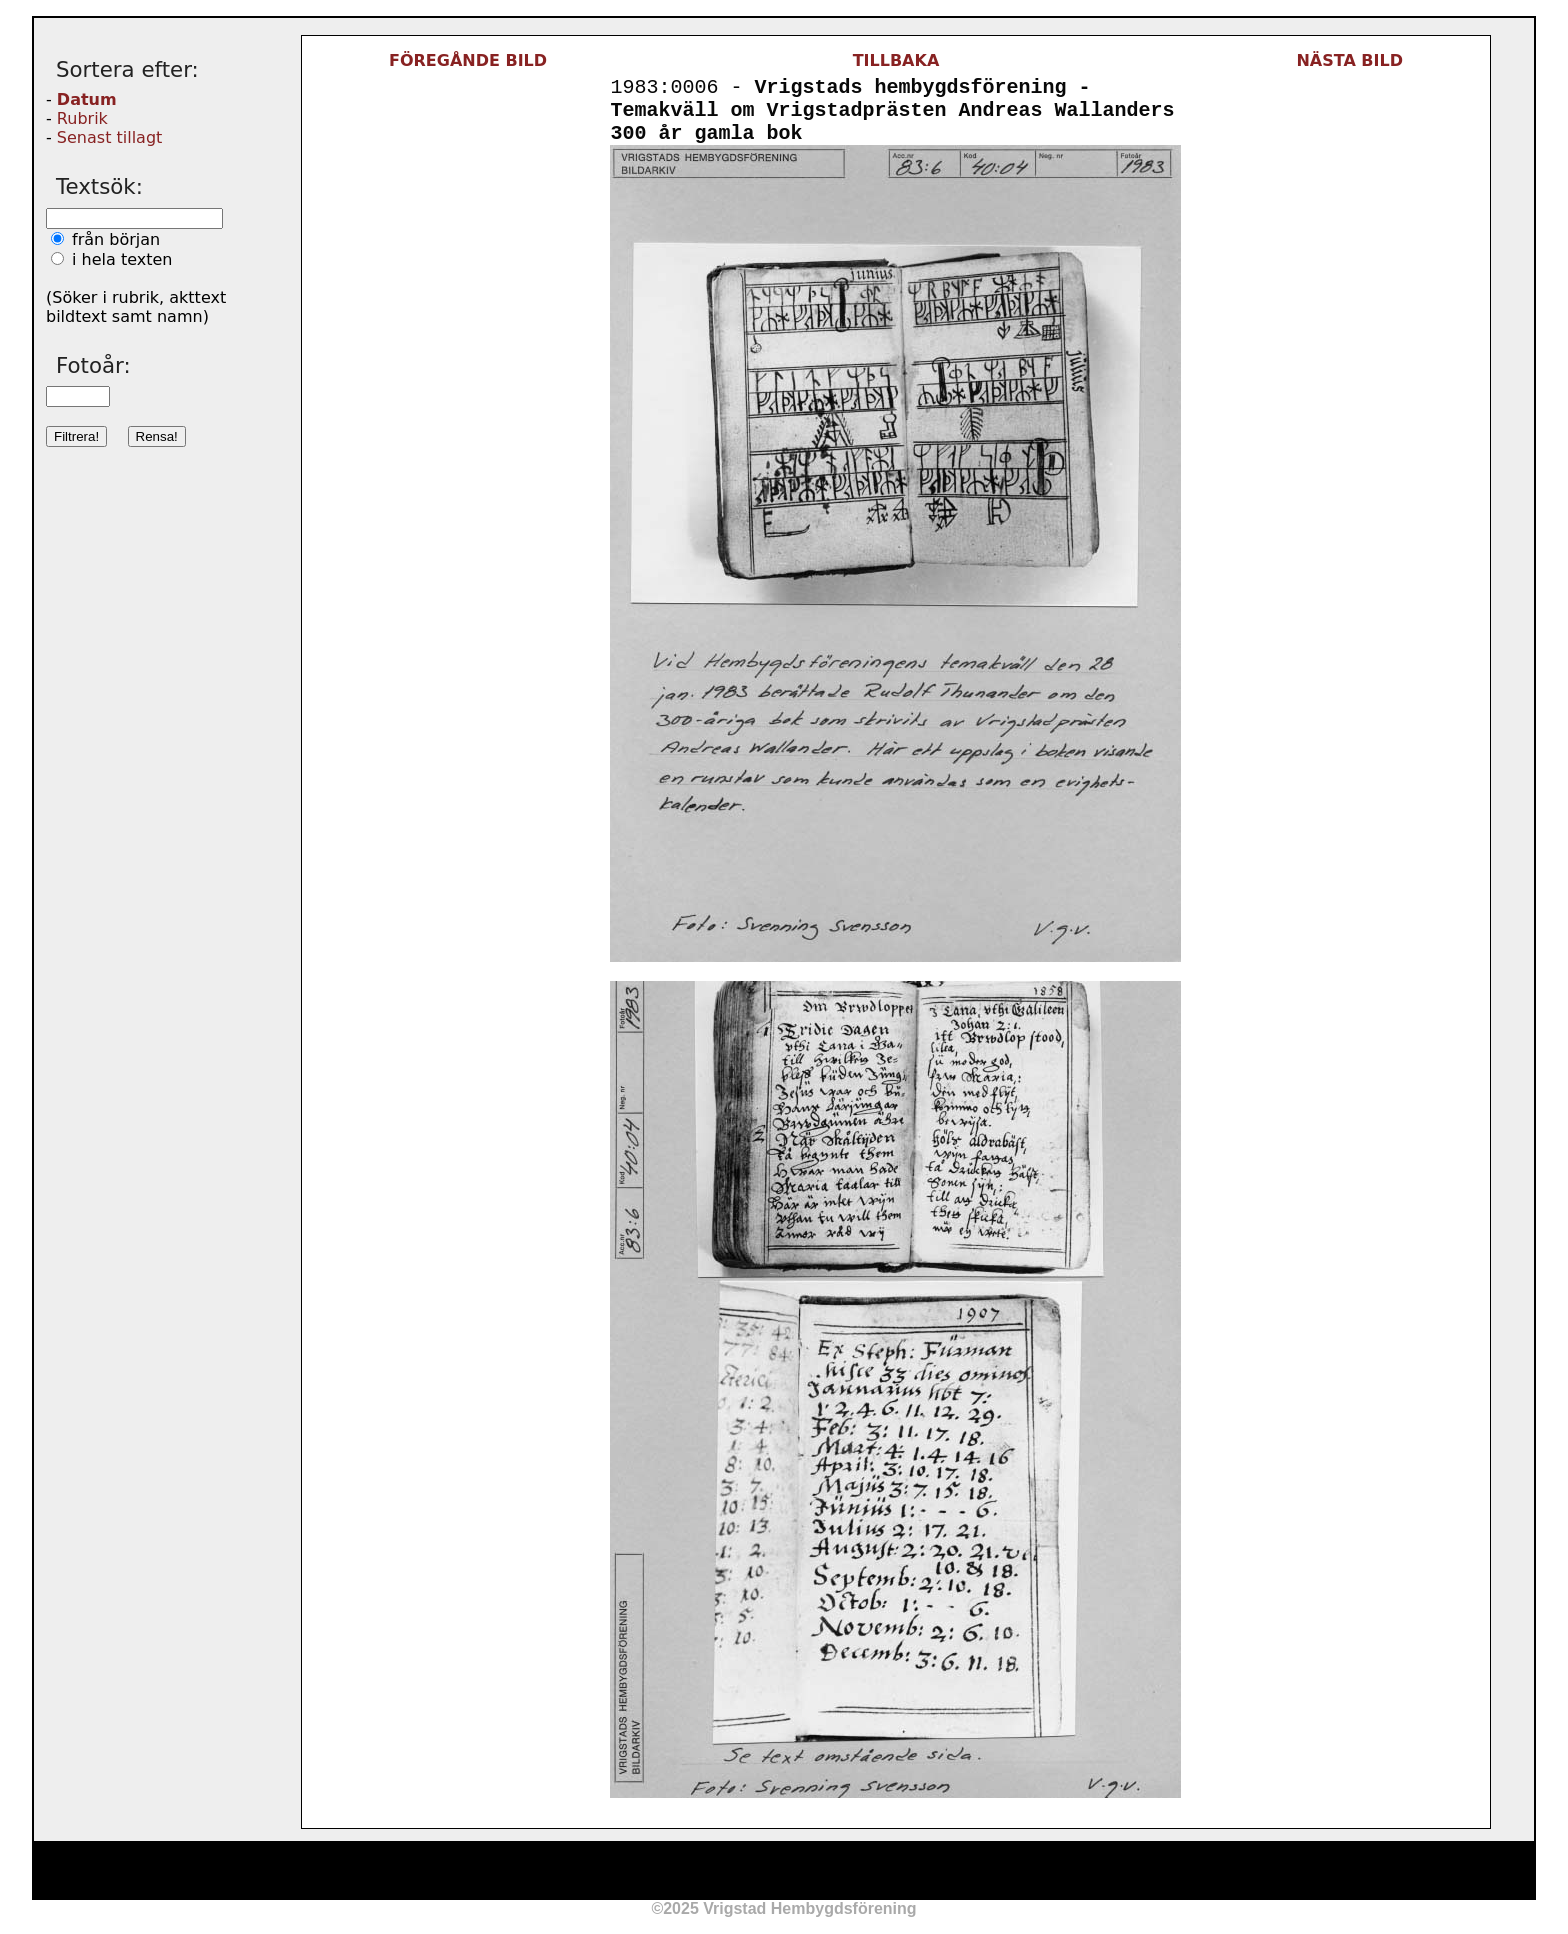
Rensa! (157, 436)
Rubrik (82, 118)
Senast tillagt (109, 137)
